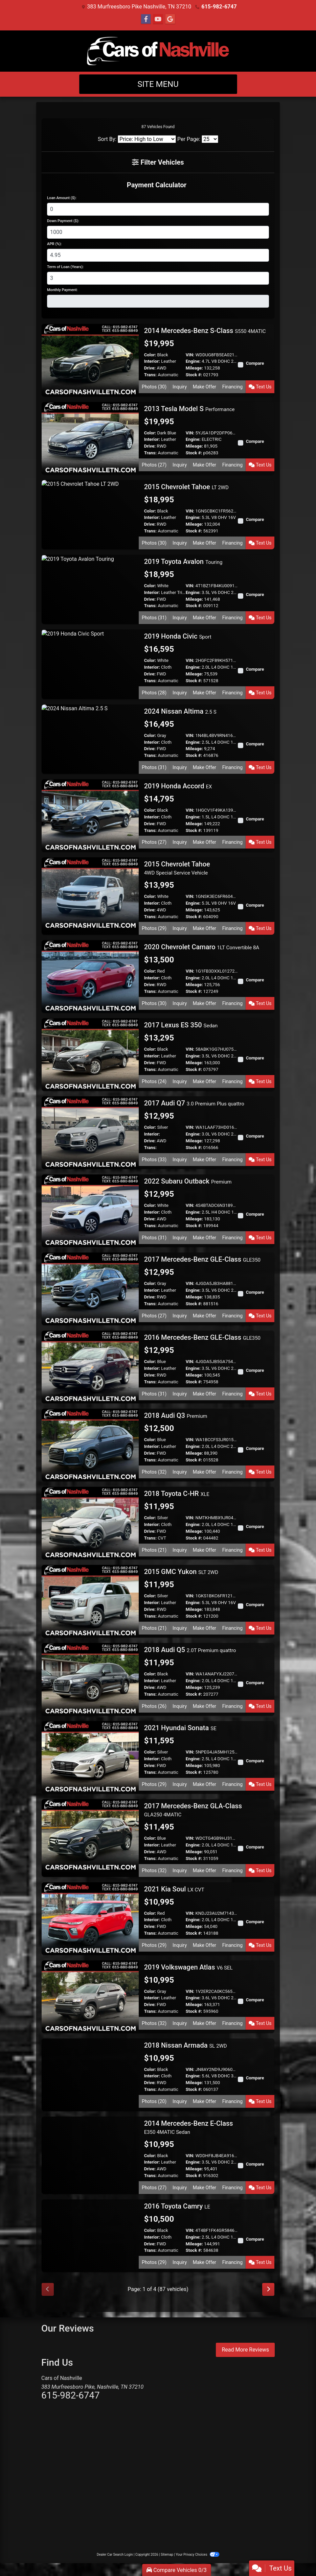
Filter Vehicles (158, 162)
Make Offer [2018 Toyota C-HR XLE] (204, 1550)
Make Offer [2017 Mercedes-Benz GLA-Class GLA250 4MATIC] (204, 1870)
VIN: (190, 354)
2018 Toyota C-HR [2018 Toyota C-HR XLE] (176, 1493)
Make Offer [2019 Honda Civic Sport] (204, 692)
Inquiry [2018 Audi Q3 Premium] (180, 1472)
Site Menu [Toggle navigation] (158, 84)
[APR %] (158, 255)
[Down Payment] (158, 232)
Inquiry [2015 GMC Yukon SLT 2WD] (180, 1628)
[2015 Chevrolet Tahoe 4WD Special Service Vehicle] (90, 893)
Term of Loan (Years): (65, 267)
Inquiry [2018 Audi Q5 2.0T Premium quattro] (180, 1706)
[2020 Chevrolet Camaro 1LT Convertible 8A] (90, 976)
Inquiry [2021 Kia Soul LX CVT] (180, 1945)
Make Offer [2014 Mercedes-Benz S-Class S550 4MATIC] (204, 386)
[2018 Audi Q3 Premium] (90, 1444)
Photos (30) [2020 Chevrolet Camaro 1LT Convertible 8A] (154, 1003)
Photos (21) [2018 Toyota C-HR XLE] (154, 1550)
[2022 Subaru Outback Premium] (90, 1210)
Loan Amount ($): (61, 198)
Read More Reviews (245, 2349)
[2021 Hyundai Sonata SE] (90, 1757)
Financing (232, 386)
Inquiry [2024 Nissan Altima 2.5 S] (180, 767)
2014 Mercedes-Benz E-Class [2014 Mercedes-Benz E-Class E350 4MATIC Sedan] (188, 2127)
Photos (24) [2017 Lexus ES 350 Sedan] (154, 1081)
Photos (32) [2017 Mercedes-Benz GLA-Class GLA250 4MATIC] (154, 1870)
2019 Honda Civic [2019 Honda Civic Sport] (177, 636)
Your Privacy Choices (197, 2554)
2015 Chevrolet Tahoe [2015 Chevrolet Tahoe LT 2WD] (186, 487)
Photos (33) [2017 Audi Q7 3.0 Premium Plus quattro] (154, 1159)
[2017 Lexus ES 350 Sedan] (90, 1054)
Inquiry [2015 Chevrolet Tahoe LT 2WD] (180, 543)
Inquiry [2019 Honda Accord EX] (180, 842)
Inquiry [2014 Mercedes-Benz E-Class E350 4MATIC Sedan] (180, 2187)
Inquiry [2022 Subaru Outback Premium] (180, 1237)
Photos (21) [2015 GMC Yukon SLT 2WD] (154, 1628)
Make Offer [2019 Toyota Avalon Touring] (204, 617)
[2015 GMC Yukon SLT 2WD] (90, 1601)
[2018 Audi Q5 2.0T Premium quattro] (90, 1679)
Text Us (260, 386)
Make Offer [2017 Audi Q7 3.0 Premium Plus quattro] (204, 1159)
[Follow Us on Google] (170, 19)
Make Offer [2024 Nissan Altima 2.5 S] (204, 767)
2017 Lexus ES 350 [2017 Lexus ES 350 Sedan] (181, 1025)
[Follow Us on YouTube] (158, 19)
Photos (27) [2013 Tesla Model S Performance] (154, 465)
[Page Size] (210, 139)
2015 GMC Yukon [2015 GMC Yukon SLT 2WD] (181, 1572)
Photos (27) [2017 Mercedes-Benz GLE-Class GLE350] (154, 1315)
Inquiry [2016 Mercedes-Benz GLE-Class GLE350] (180, 1394)
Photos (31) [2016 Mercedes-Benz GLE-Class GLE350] (154, 1394)
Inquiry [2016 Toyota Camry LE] (180, 2262)
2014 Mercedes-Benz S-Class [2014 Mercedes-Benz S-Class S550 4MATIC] (205, 331)
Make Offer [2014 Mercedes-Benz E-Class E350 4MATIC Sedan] (204, 2187)
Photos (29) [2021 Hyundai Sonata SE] (154, 1784)
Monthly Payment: (62, 290)
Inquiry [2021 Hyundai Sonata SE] (180, 1784)
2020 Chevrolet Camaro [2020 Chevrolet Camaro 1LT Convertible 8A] (201, 947)
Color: (150, 354)
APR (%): (54, 244)
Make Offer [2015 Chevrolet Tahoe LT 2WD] (204, 543)
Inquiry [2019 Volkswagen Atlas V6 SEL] (180, 2023)
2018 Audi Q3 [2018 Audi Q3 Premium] (175, 1415)
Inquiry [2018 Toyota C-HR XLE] (180, 1550)
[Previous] (48, 2289)
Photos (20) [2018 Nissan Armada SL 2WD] (154, 2101)
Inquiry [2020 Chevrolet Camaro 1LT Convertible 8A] (180, 1003)
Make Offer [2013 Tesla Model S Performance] (204, 465)
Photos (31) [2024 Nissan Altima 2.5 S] (154, 767)
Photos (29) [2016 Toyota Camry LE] (154, 2262)
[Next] (268, 2289)
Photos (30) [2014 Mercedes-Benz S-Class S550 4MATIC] (154, 386)
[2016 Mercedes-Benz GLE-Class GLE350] (90, 1366)
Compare (255, 363)
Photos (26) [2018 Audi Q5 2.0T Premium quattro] (154, 1706)
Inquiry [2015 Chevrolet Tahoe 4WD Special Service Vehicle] (180, 928)
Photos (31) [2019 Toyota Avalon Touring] (154, 617)
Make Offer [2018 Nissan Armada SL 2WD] (204, 2101)
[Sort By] (147, 139)
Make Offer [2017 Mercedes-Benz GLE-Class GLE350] (204, 1315)
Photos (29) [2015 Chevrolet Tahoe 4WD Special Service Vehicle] (154, 928)
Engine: (193, 361)
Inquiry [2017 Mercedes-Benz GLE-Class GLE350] (180, 1315)
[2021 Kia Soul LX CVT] (90, 1918)
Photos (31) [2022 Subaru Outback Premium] (154, 1237)
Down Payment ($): (63, 221)
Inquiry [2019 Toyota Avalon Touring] (180, 617)
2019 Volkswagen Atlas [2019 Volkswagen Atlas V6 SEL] (188, 1967)
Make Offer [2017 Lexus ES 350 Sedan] (204, 1081)
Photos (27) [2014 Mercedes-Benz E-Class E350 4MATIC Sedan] (154, 2187)
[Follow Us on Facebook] (146, 19)
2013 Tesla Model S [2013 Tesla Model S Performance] (189, 409)
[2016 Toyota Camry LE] (90, 2235)
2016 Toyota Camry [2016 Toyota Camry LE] (177, 2206)
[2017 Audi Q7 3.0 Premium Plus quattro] (90, 1132)
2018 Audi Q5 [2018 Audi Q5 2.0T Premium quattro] (190, 1650)
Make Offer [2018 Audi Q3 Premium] (204, 1472)
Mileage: (194, 368)
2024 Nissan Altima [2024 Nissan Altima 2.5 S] (180, 711)
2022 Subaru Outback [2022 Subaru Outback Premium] (188, 1181)
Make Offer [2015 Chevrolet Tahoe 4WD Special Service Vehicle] (204, 928)
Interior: (152, 361)
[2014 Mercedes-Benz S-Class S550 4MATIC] (90, 359)
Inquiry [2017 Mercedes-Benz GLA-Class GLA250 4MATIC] (180, 1870)
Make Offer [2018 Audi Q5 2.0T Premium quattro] (204, 1706)
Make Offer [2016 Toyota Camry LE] (204, 2262)
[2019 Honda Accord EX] (90, 815)
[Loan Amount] (158, 209)
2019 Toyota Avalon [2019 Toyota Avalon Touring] (183, 561)
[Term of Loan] (158, 278)
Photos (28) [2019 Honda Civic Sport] (154, 692)
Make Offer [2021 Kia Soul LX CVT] (204, 1945)
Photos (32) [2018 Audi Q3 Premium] (154, 1472)
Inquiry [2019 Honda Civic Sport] (180, 692)
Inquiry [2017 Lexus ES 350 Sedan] (180, 1081)
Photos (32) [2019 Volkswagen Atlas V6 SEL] (154, 2023)
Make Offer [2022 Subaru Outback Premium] (204, 1237)
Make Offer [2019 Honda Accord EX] (204, 842)
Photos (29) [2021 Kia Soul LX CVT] (154, 1945)
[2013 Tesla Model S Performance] (90, 437)
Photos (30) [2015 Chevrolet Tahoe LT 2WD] (154, 543)
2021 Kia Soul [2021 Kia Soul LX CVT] (174, 1889)
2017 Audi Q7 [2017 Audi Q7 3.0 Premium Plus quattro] (194, 1103)
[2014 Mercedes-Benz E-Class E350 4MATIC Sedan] (90, 2152)
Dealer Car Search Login (115, 2554)
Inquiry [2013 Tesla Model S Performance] (180, 465)
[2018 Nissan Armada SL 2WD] (90, 2074)
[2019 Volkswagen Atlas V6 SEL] (90, 1996)
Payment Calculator (156, 185)
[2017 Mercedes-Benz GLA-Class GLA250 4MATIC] (90, 1835)
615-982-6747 (218, 6)
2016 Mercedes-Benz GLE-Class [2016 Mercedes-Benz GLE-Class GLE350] (202, 1337)
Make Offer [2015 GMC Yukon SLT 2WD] (204, 1628)
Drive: (150, 368)
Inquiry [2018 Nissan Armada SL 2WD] (180, 2101)
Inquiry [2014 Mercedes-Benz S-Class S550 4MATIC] (180, 386)
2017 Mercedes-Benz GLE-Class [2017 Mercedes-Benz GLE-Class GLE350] (202, 1259)
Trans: (150, 374)
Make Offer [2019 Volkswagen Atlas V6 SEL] (204, 2023)
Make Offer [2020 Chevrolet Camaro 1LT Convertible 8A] (204, 1003)
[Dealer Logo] (158, 51)
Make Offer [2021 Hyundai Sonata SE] (204, 1784)
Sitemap (167, 2554)
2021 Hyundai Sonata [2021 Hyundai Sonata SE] (180, 1728)
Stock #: (194, 374)
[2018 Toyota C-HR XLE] (90, 1523)
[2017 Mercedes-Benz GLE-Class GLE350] (90, 1288)
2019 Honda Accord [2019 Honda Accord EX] (178, 786)
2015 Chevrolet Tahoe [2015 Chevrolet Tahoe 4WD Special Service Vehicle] (177, 868)
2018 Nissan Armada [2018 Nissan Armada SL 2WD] (185, 2045)
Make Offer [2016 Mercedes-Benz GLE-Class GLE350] (204, 1394)
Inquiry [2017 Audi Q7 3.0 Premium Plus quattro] (180, 1159)
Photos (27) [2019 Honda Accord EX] (154, 842)
